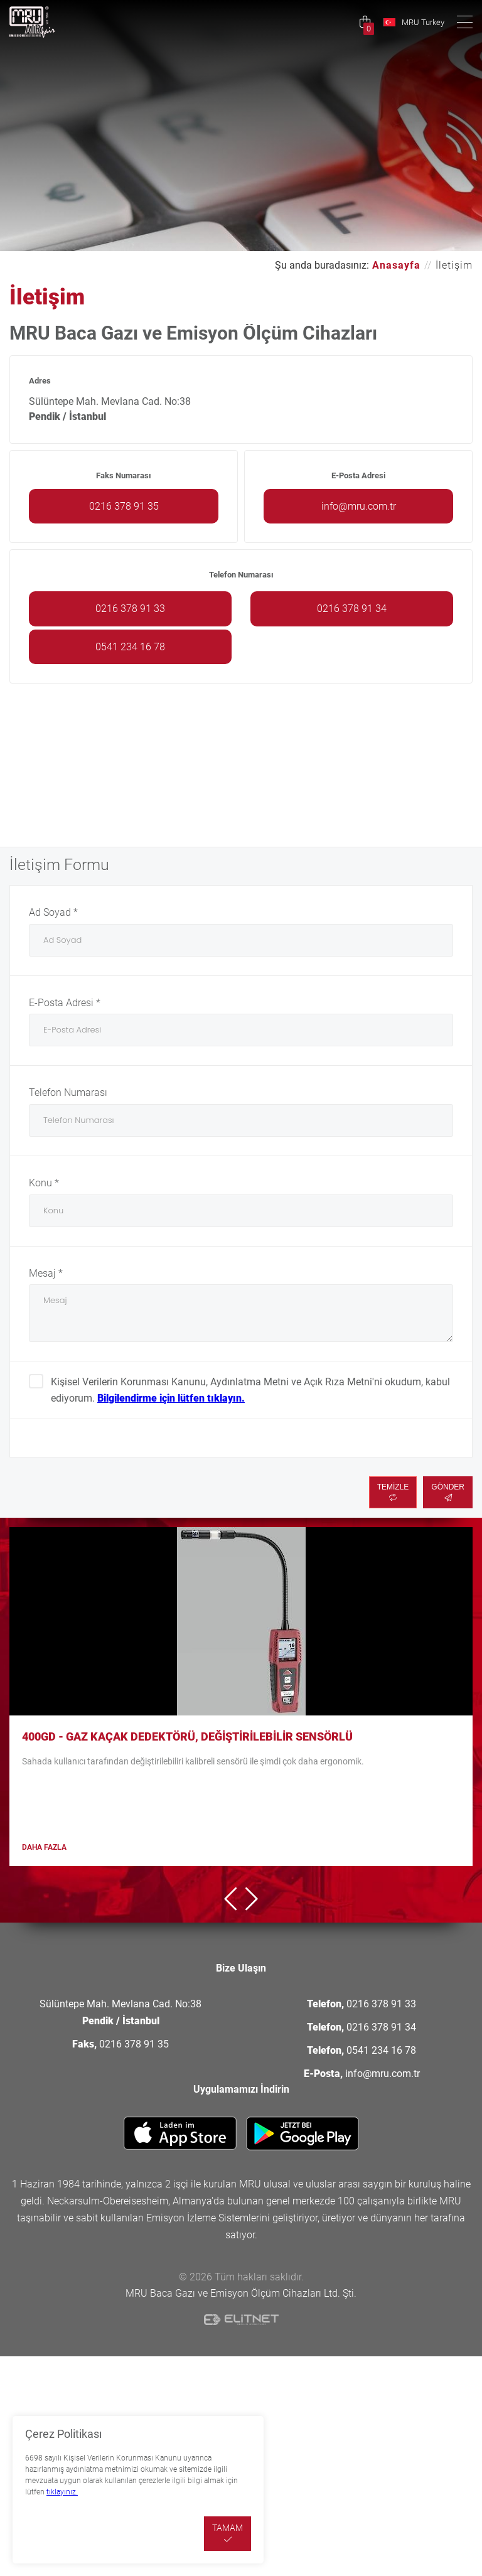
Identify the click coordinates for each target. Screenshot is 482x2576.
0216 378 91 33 (130, 608)
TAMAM (227, 2533)
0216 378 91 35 (124, 506)
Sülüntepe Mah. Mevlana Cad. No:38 (120, 2012)
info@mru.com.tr (358, 506)
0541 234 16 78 (130, 647)
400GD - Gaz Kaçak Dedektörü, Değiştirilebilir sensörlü (187, 1736)
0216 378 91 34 (352, 608)
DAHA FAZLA (44, 1847)
